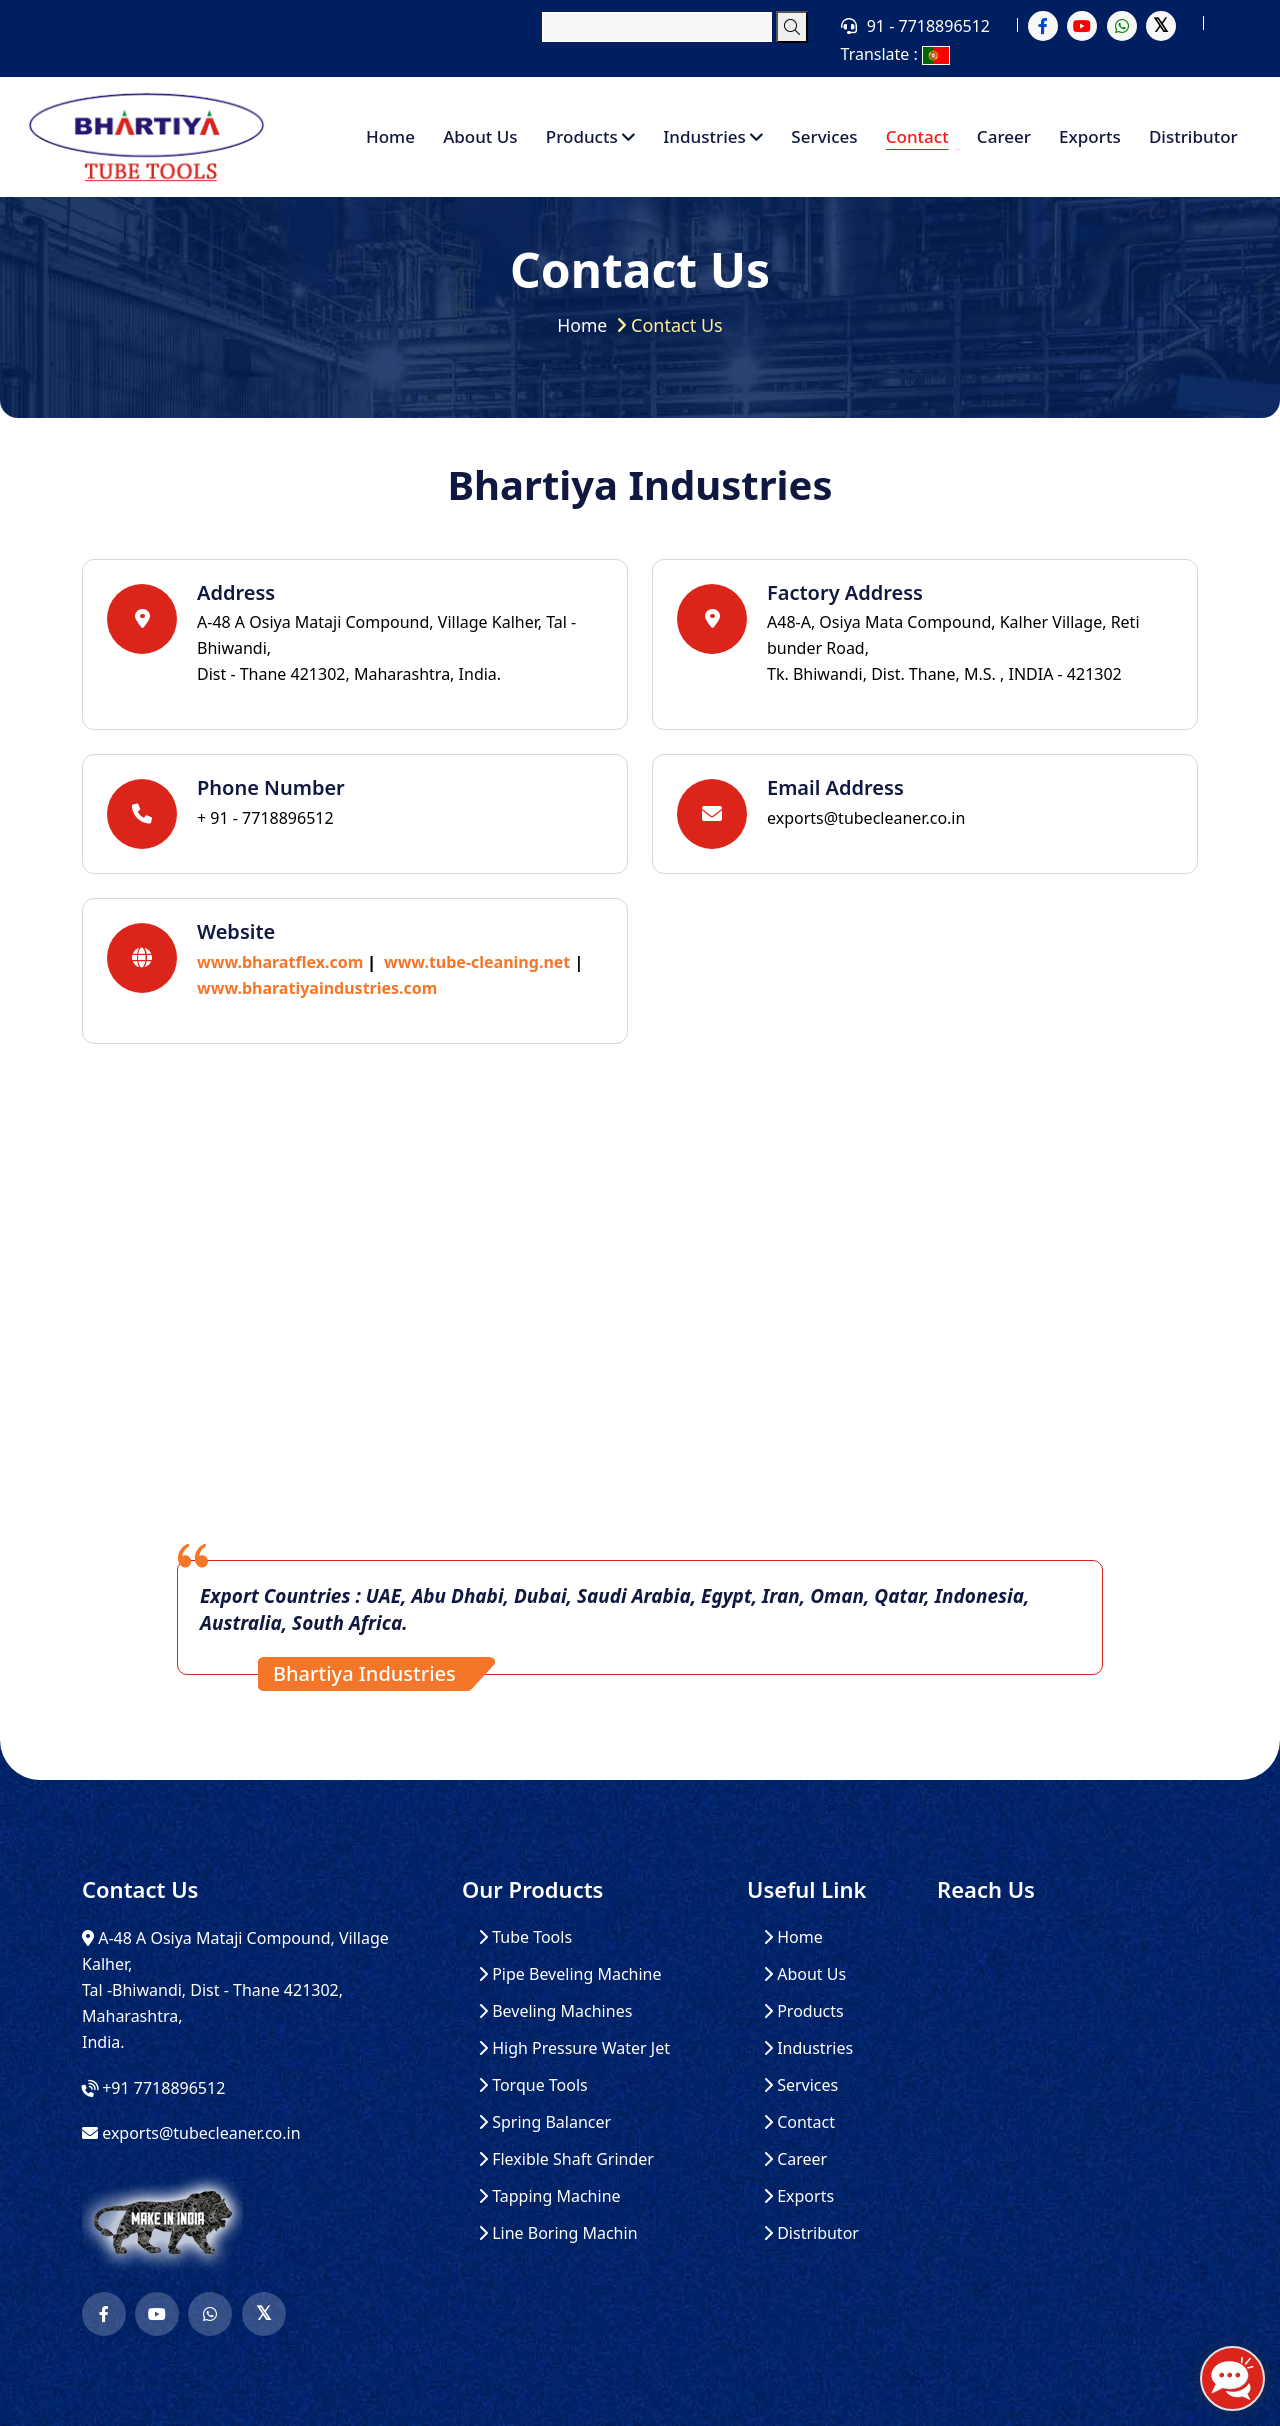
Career (1004, 136)
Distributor (1193, 136)
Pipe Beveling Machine (570, 1974)
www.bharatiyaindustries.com (317, 988)
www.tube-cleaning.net (477, 962)
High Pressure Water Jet (574, 2048)
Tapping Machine (549, 2196)
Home (390, 136)
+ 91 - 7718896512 (265, 818)
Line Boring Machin (558, 2233)
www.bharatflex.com (280, 962)
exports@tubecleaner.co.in (866, 818)
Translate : (895, 54)
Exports (1090, 136)
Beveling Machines (555, 2011)
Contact (917, 136)
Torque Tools (533, 2085)
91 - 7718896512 (928, 26)
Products (590, 136)
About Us (480, 136)
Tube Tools (525, 1937)
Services (824, 136)
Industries (713, 136)
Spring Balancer (544, 2122)
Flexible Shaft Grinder (566, 2159)
